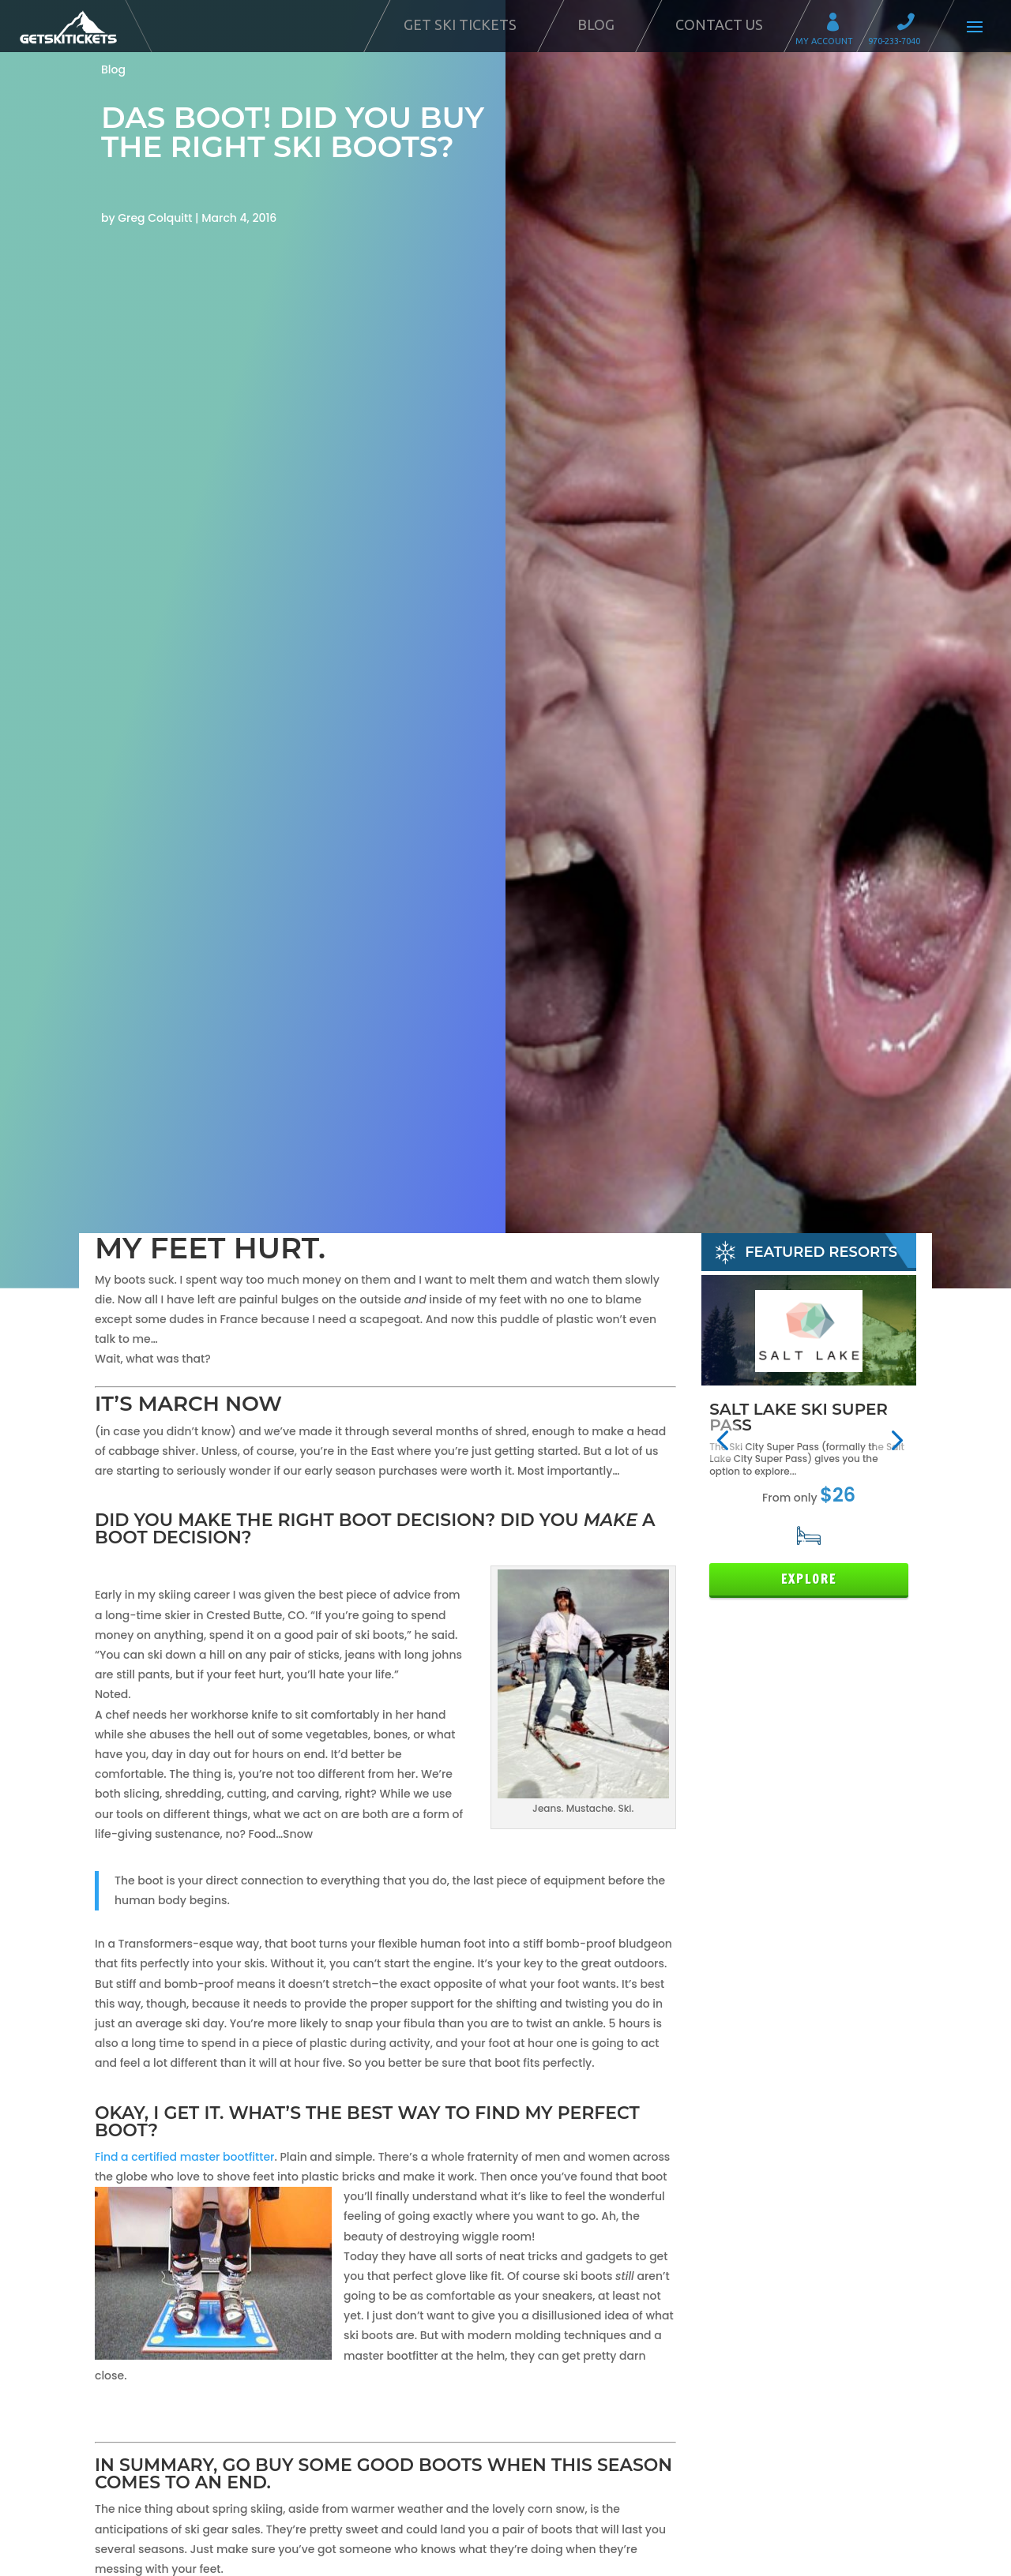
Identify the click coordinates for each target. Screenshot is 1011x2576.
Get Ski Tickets (460, 24)
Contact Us (719, 24)
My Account (838, 24)
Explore (808, 1579)
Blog (595, 24)
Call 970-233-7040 (910, 24)
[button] (722, 1440)
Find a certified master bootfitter (184, 2157)
